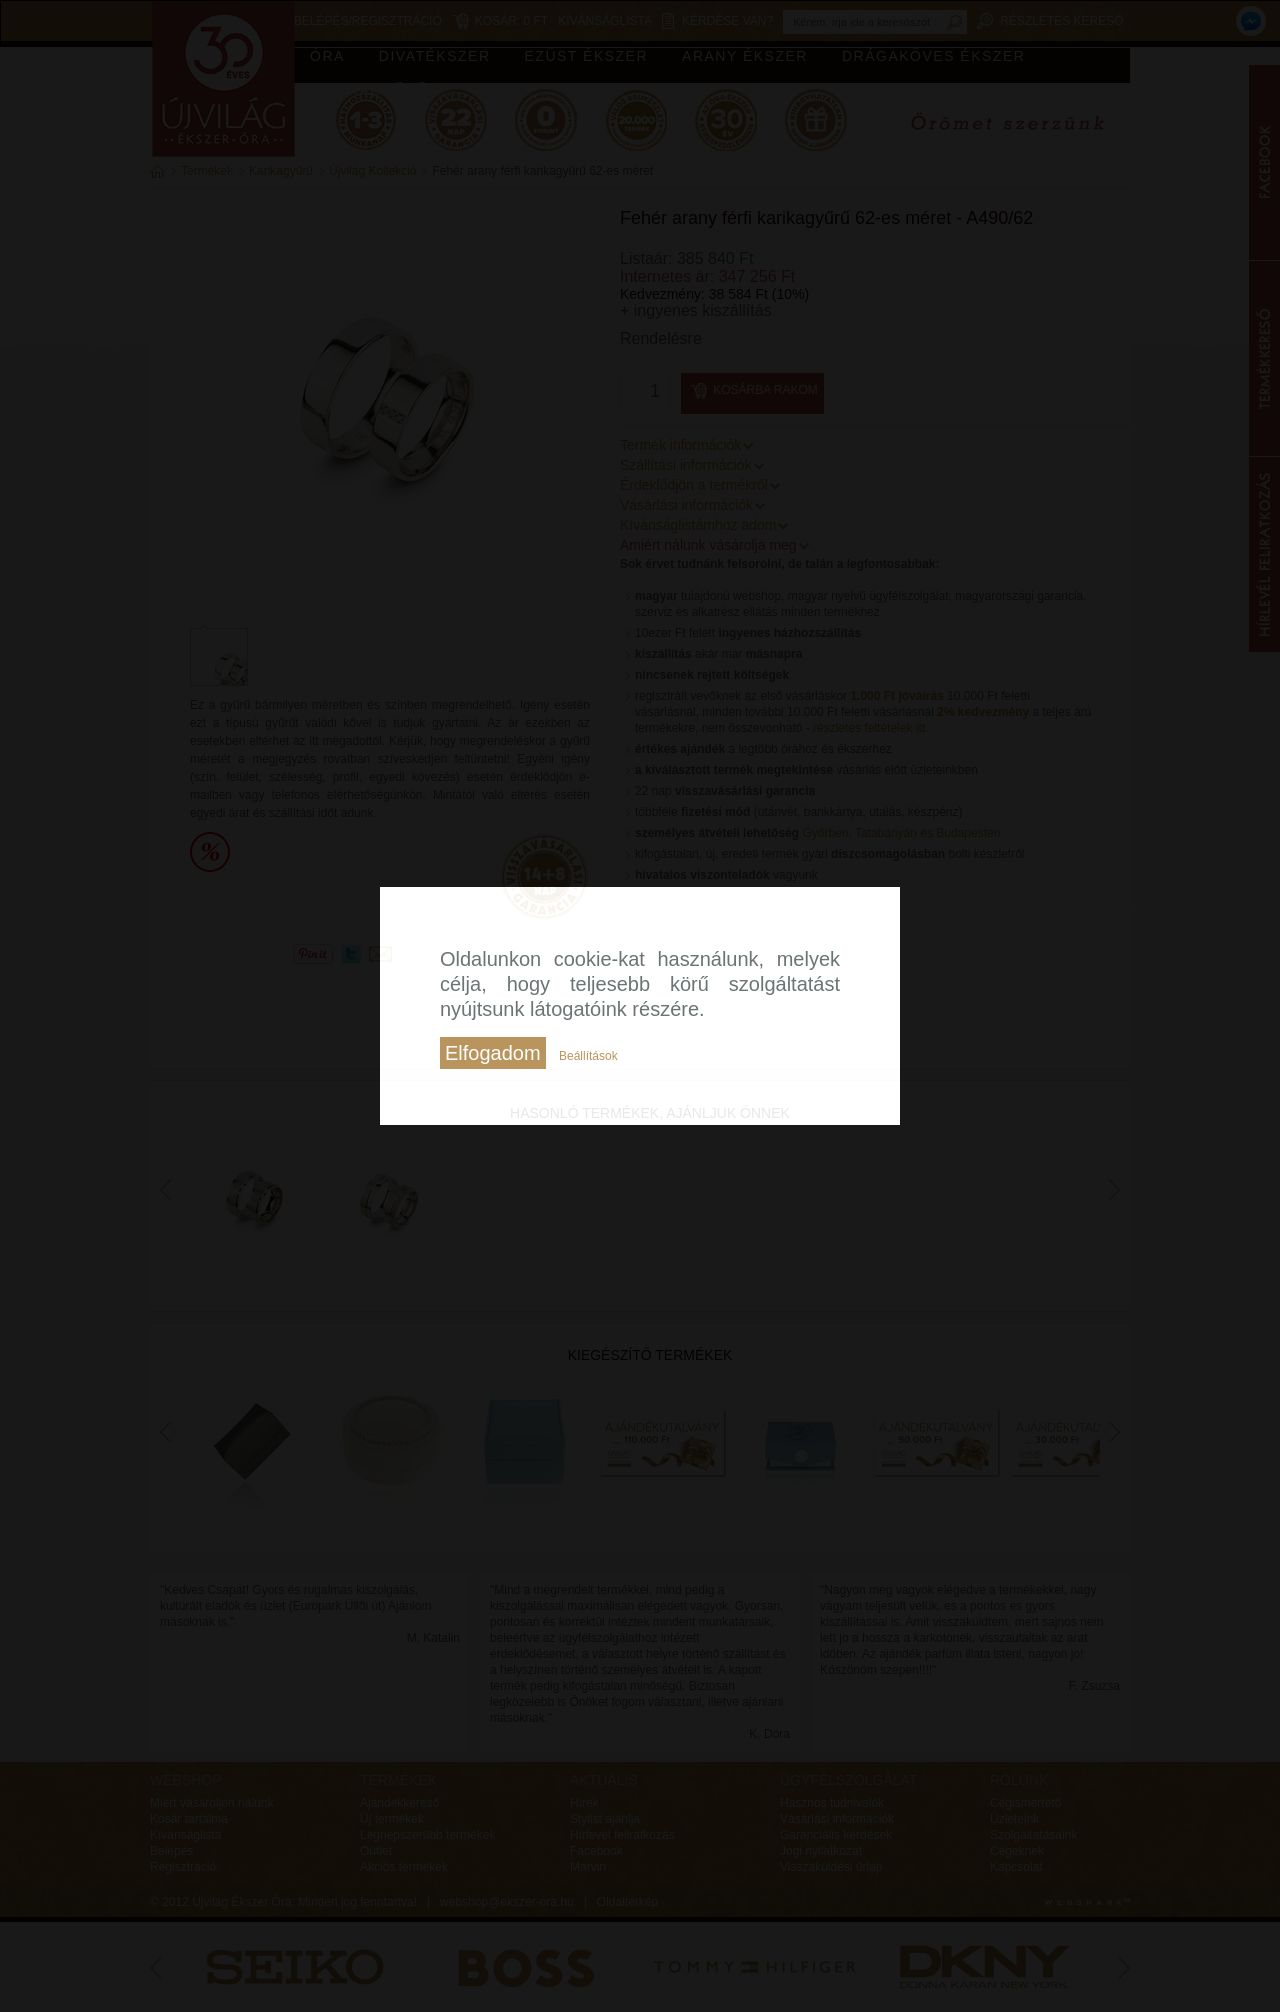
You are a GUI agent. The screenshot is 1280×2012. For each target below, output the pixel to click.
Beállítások (588, 1056)
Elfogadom (493, 1053)
